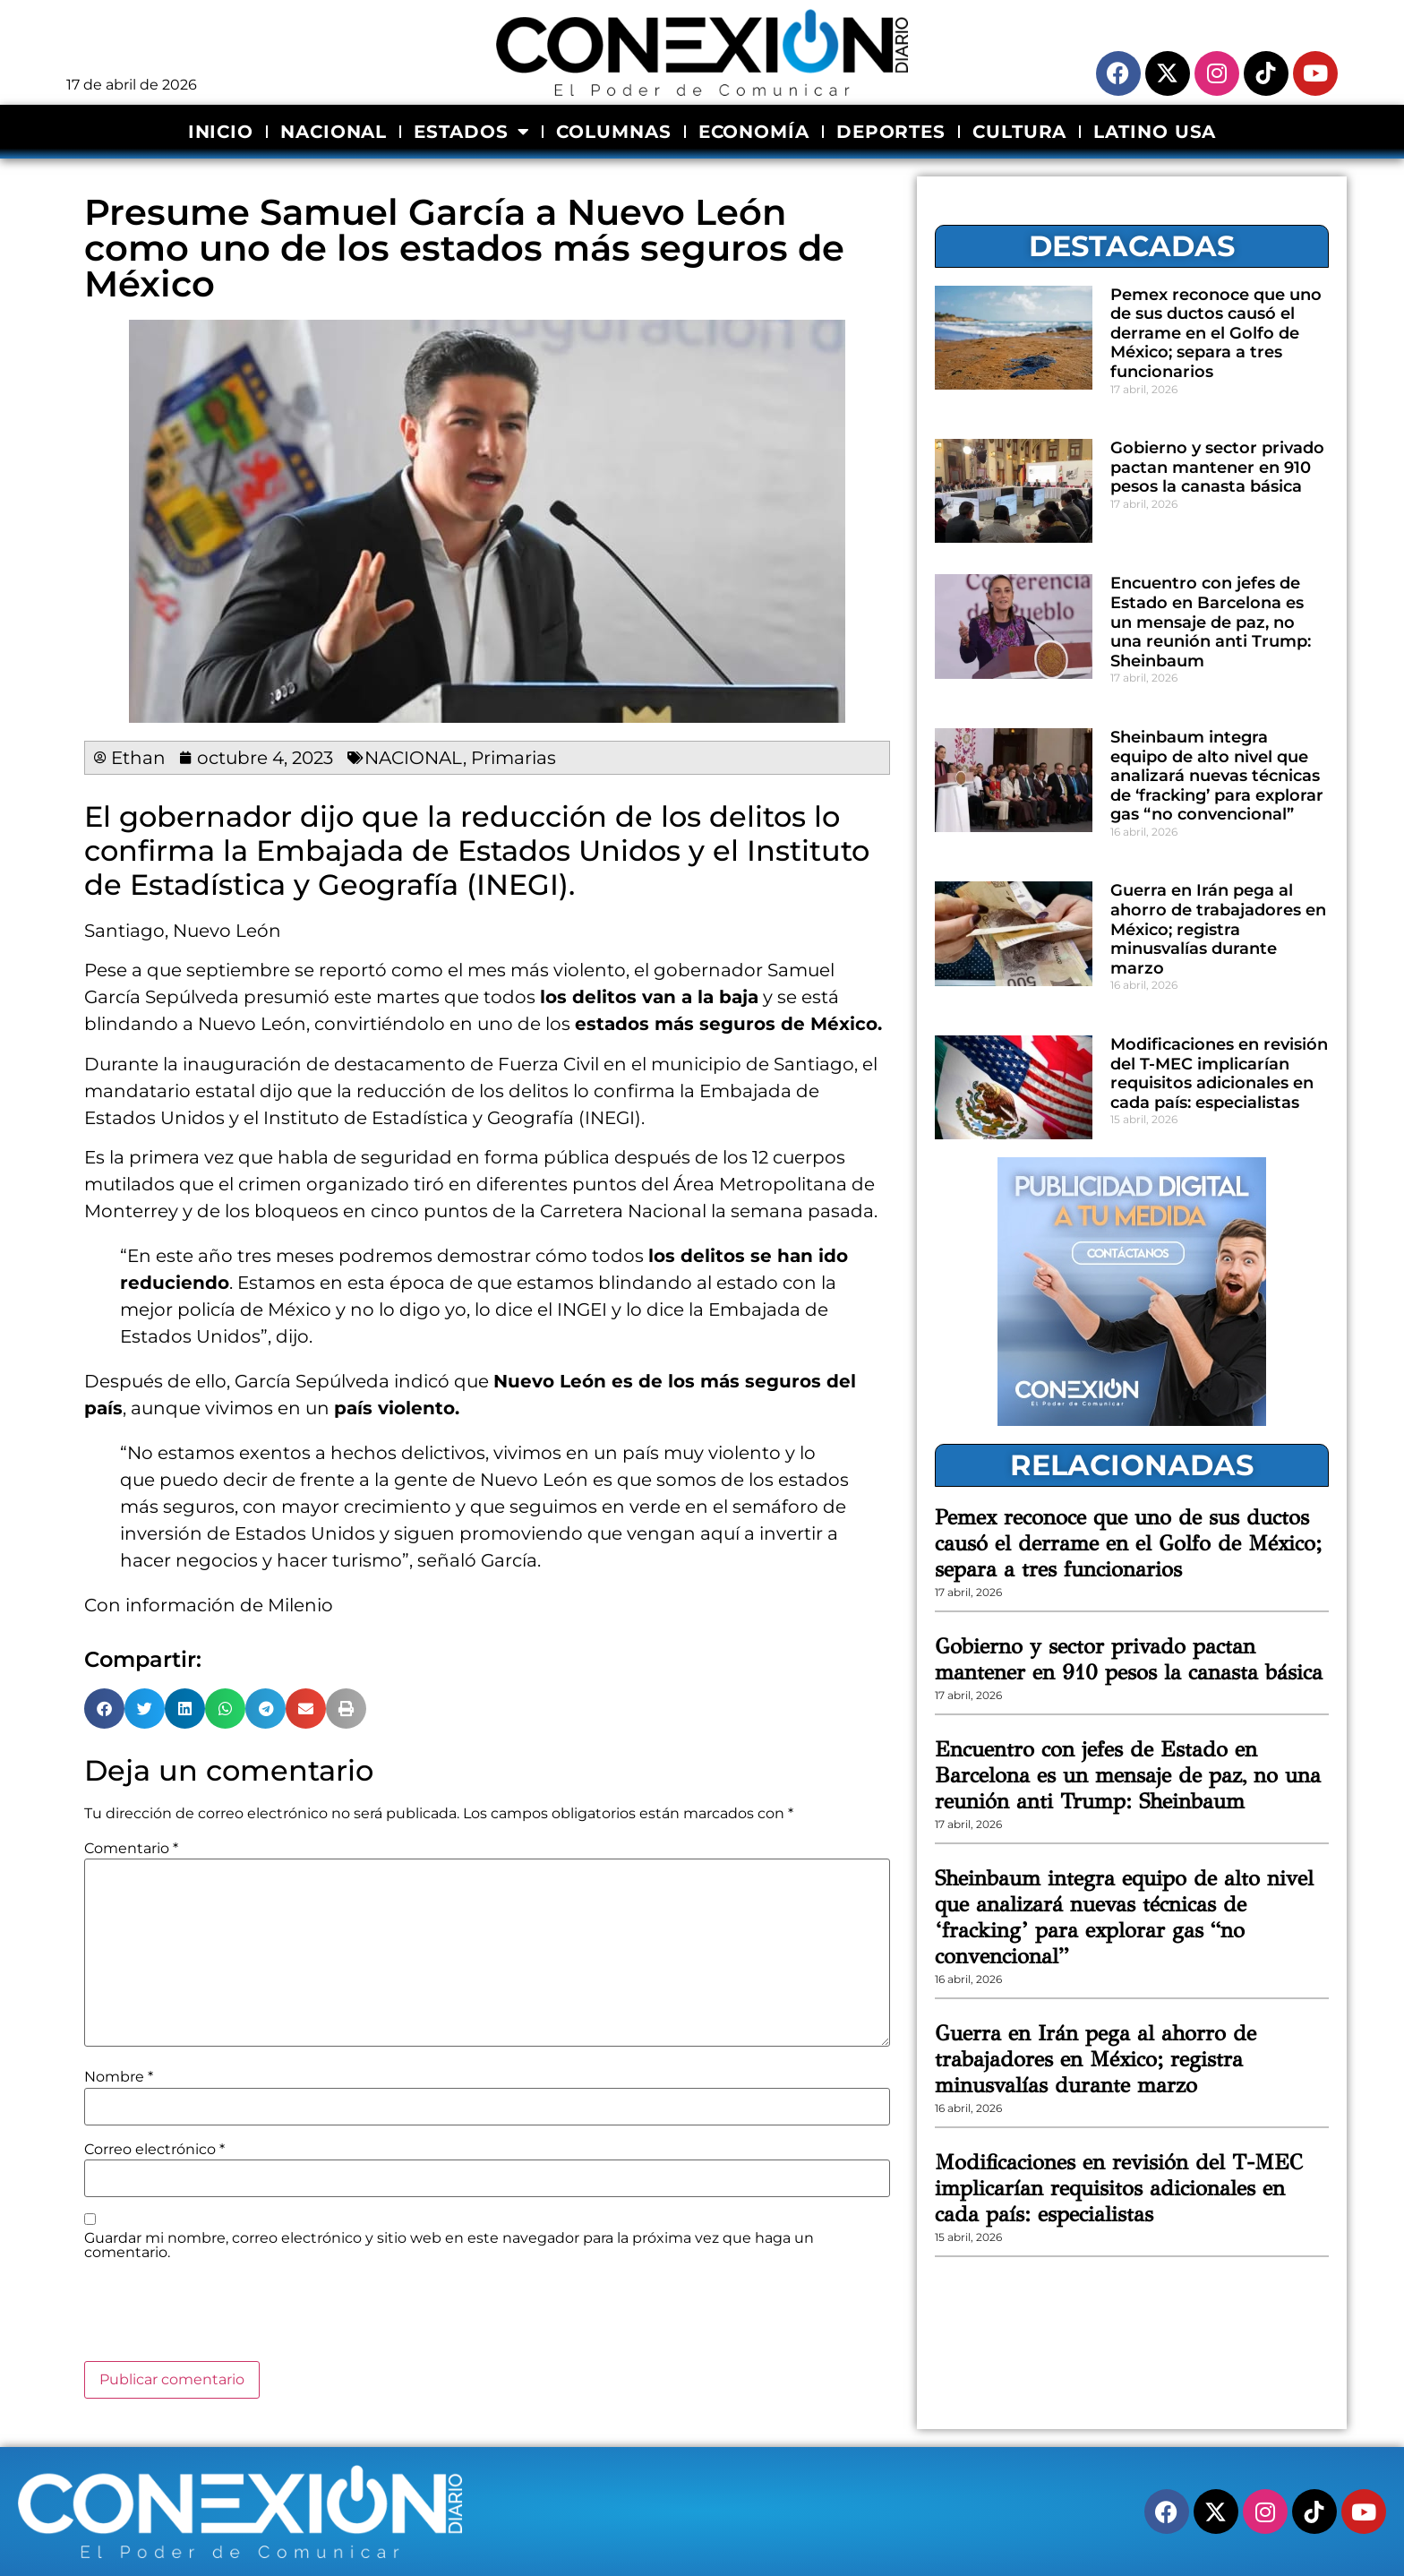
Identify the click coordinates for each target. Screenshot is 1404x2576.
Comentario (131, 1849)
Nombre (118, 2077)
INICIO (220, 131)
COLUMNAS (613, 131)
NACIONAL (333, 131)
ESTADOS (471, 132)
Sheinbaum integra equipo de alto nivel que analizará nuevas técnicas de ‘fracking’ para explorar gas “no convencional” (1216, 775)
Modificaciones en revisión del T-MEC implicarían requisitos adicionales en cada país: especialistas (1219, 1073)
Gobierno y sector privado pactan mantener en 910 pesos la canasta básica (1217, 467)
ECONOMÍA (753, 131)
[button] (104, 1708)
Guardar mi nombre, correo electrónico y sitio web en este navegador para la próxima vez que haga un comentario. (449, 2245)
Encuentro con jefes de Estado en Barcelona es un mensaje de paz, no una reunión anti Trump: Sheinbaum (1210, 621)
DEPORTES (891, 131)
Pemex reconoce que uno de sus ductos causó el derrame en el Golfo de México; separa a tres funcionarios (1216, 333)
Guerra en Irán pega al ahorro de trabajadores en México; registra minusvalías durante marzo (1218, 928)
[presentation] (220, 2317)
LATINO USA (1154, 131)
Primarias (513, 758)
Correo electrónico (154, 2149)
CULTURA (1019, 131)
